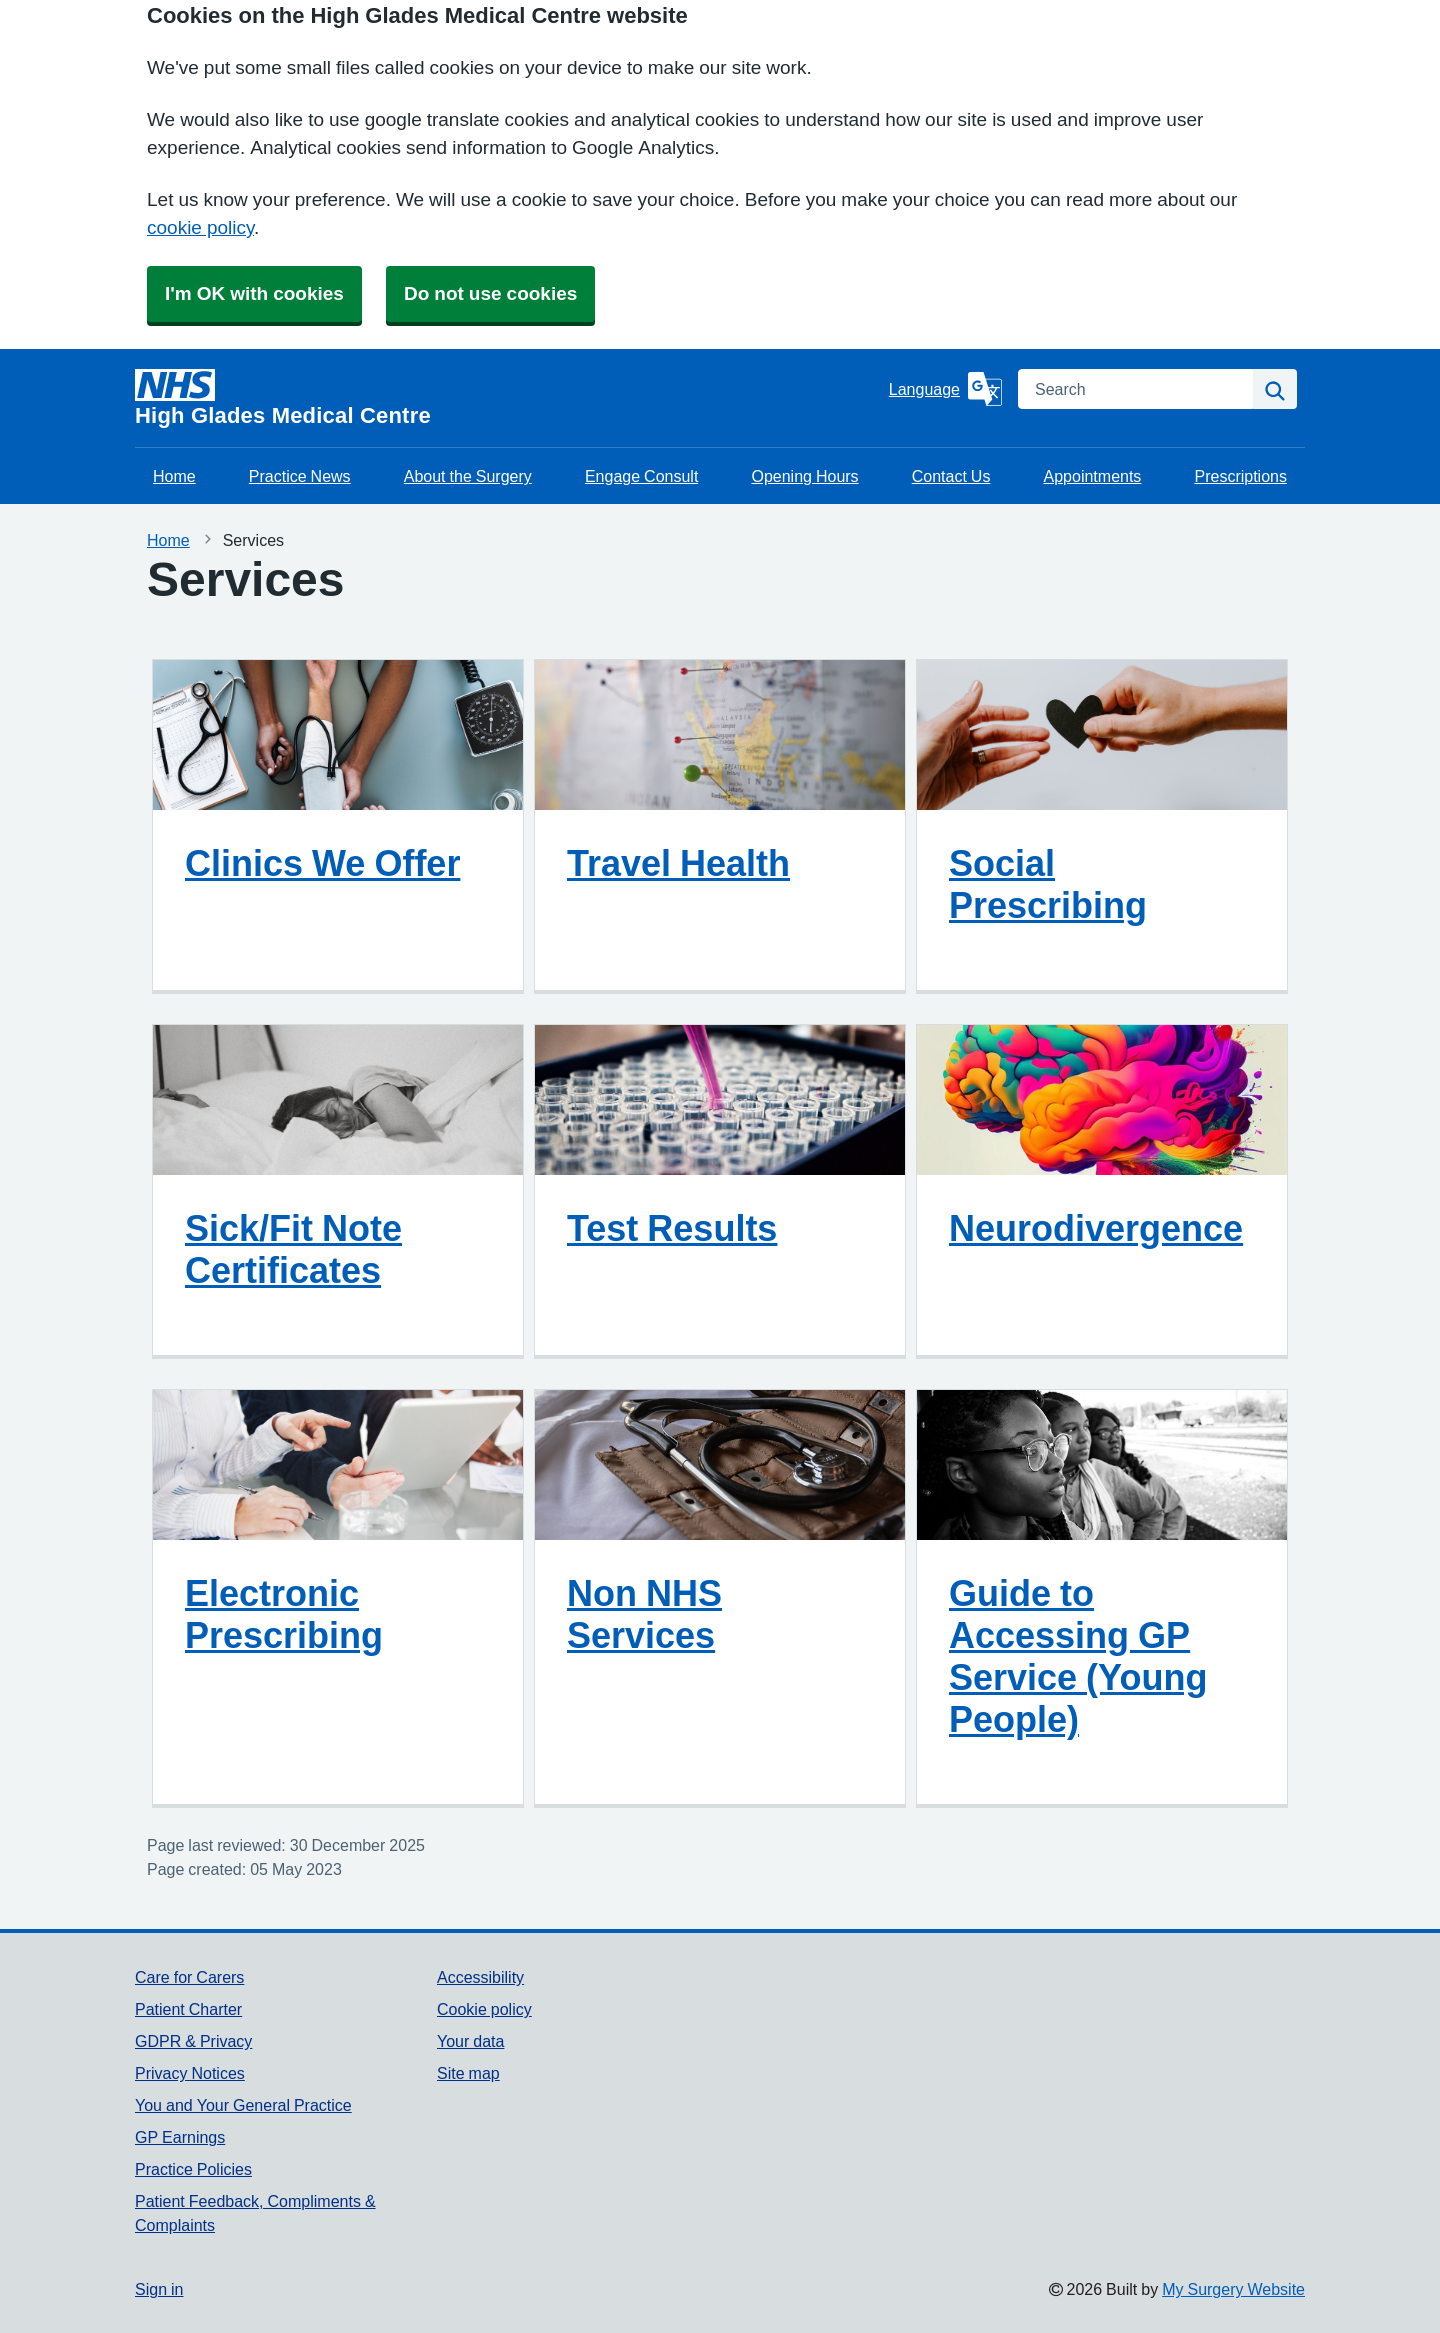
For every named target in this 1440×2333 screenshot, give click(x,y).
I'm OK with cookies (254, 293)
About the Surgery (468, 476)
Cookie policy (484, 2009)
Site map (468, 2073)
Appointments (1093, 476)
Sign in (159, 2289)
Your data (470, 2041)
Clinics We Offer (322, 863)
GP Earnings (180, 2137)
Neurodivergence (1096, 1228)
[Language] (945, 389)
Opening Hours (804, 476)
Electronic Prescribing (284, 1614)
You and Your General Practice (243, 2105)
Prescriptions (1240, 476)
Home (174, 476)
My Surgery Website (1233, 2289)
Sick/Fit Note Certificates (293, 1249)
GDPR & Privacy (193, 2041)
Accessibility (480, 1977)
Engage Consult (641, 476)
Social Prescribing (1048, 884)
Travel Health (678, 863)
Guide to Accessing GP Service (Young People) (1078, 1656)
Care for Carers (189, 1977)
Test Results (672, 1228)
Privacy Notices (190, 2073)
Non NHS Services (644, 1614)
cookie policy (200, 227)
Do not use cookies (490, 293)
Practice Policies (193, 2169)
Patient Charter (188, 2009)
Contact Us (951, 476)
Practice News (300, 476)
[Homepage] (508, 398)
